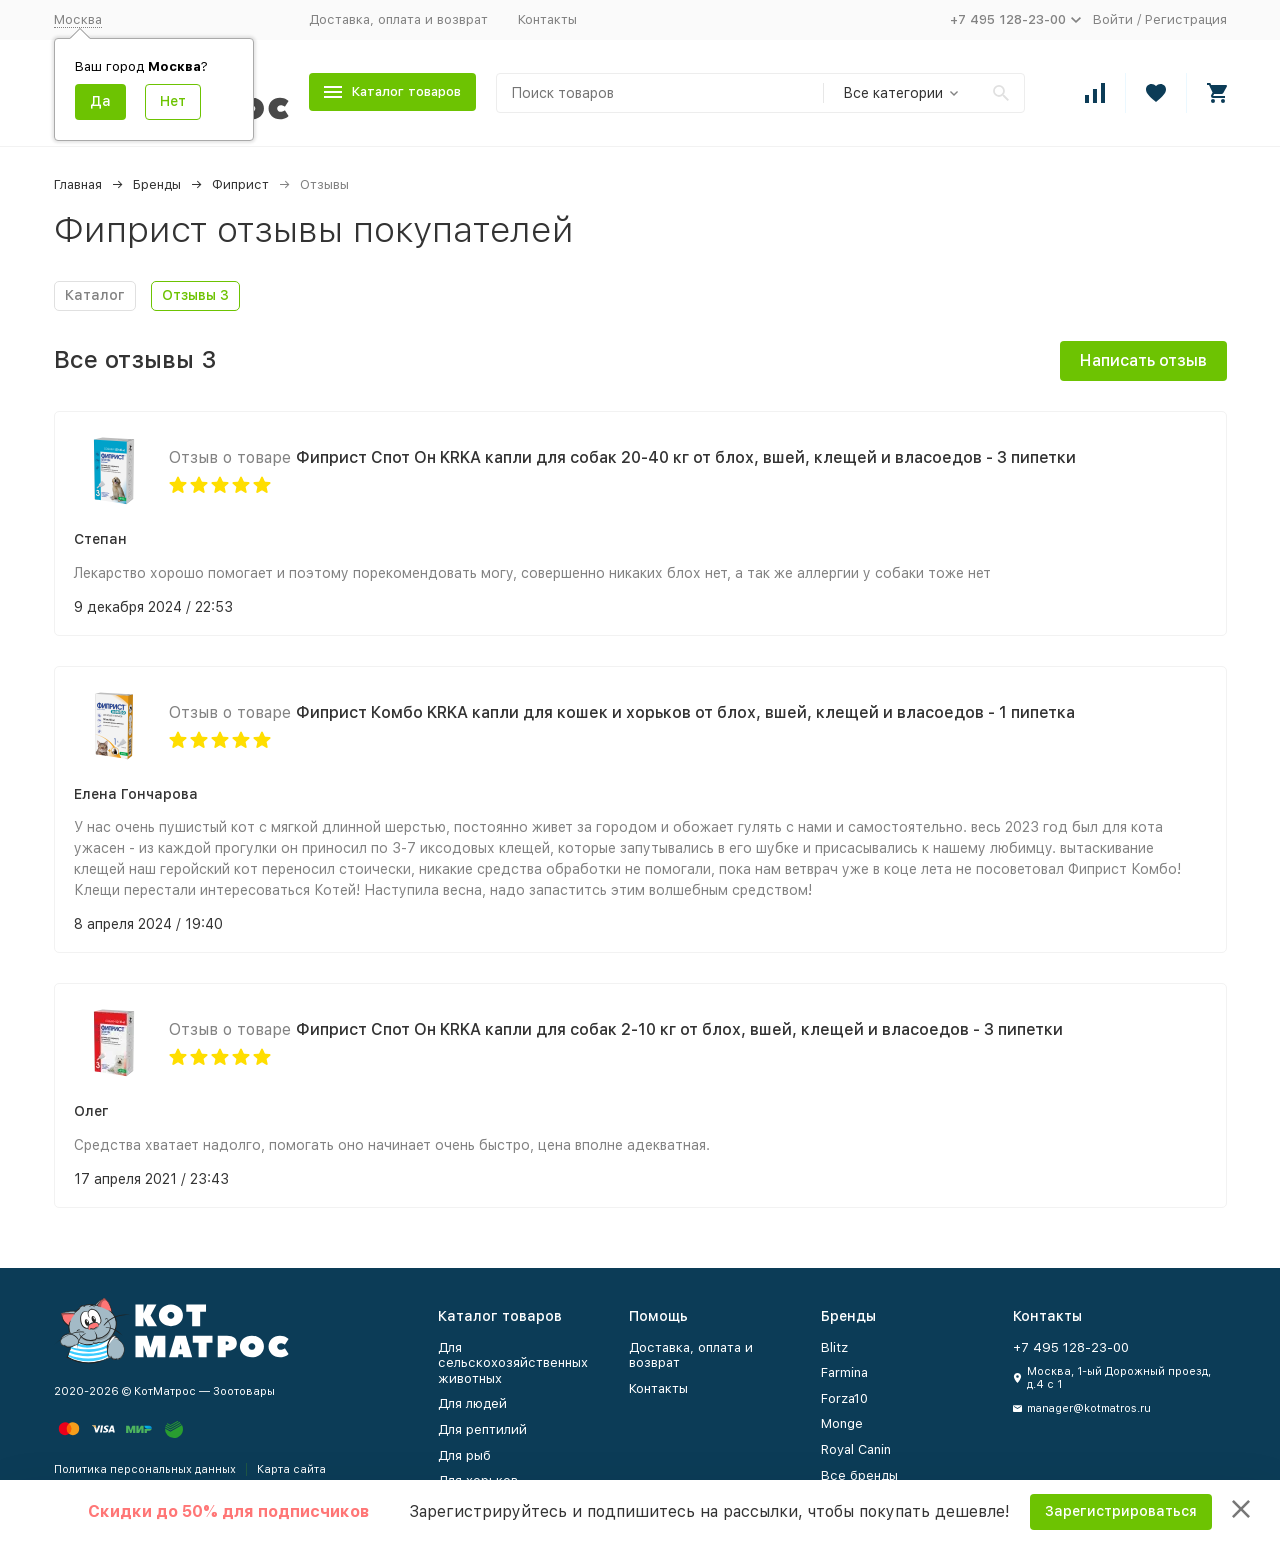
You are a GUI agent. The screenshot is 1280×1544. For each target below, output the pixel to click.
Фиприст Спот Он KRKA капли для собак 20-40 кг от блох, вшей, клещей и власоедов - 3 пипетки (686, 457)
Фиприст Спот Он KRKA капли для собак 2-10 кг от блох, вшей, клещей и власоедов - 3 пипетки (679, 1029)
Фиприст (240, 184)
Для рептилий (482, 1429)
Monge (842, 1423)
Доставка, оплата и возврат (398, 19)
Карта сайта (291, 1469)
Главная (78, 184)
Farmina (844, 1372)
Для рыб (464, 1455)
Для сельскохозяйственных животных (513, 1363)
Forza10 (844, 1398)
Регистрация (1186, 19)
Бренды (157, 184)
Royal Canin (856, 1449)
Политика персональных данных (145, 1469)
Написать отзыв (1143, 360)
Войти (1113, 19)
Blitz (834, 1347)
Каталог (95, 295)
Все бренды (859, 1475)
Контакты (547, 19)
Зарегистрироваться (1121, 1511)
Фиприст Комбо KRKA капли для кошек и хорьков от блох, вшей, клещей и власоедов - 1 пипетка (685, 712)
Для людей (472, 1403)
